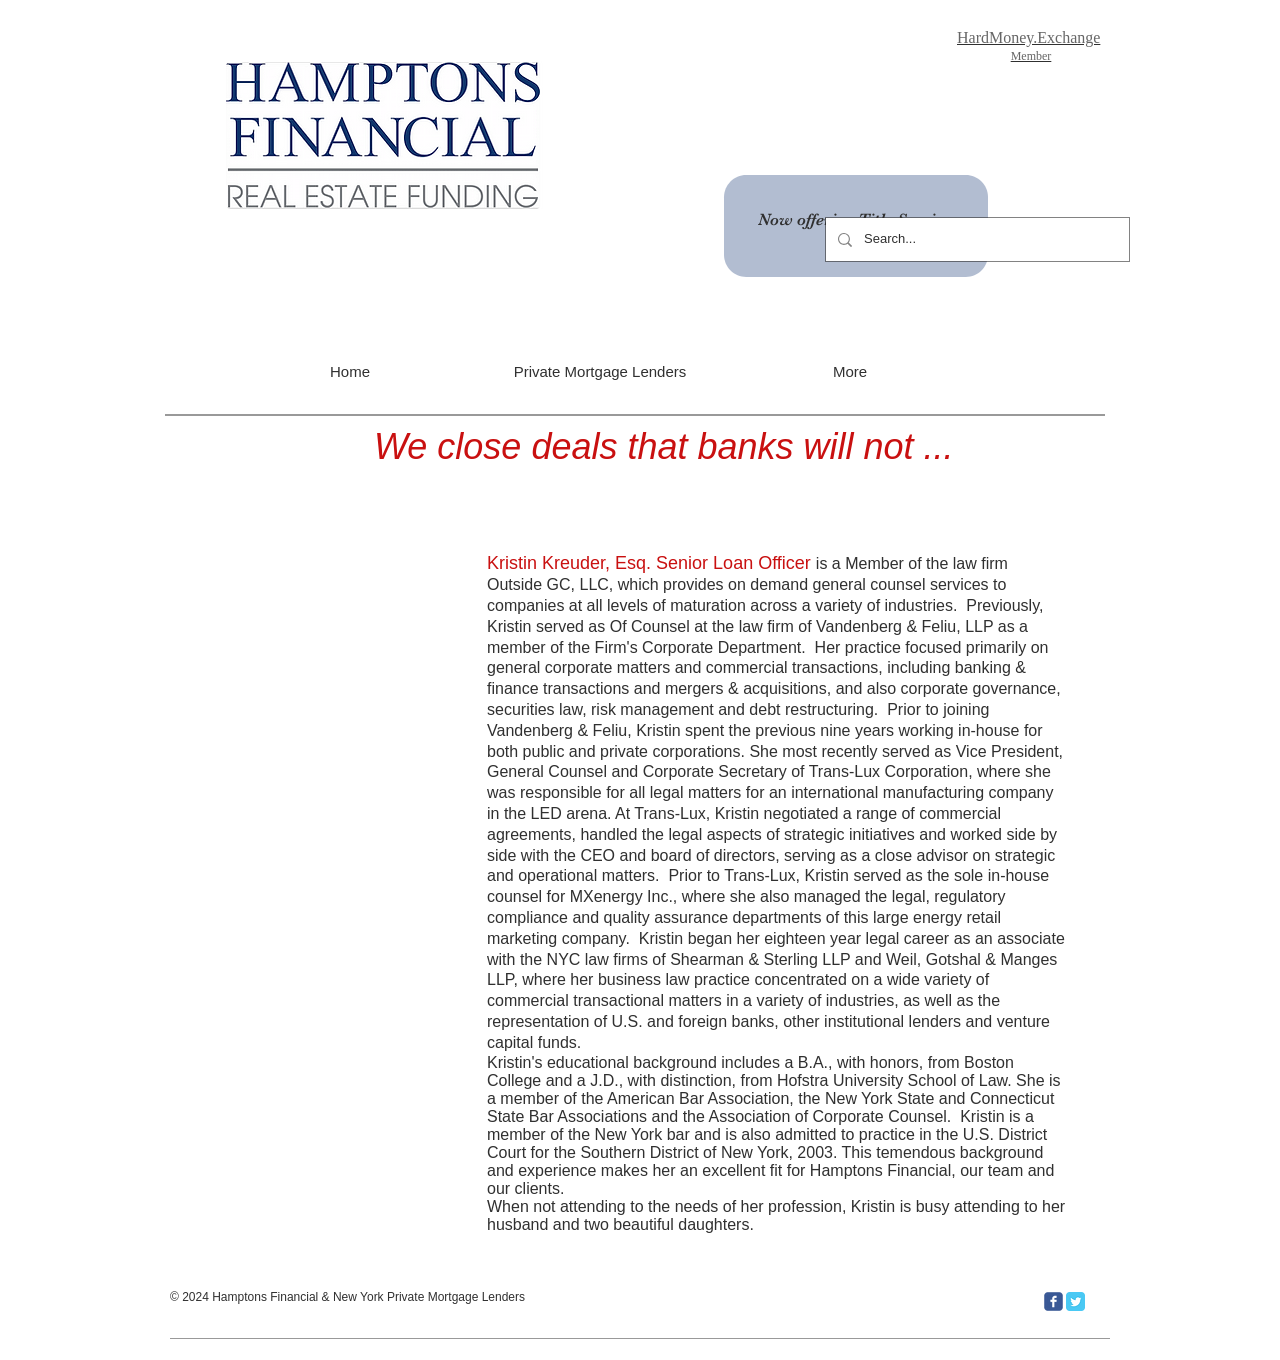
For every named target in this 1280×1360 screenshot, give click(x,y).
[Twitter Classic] (1075, 1301)
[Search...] (975, 239)
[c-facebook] (1053, 1301)
